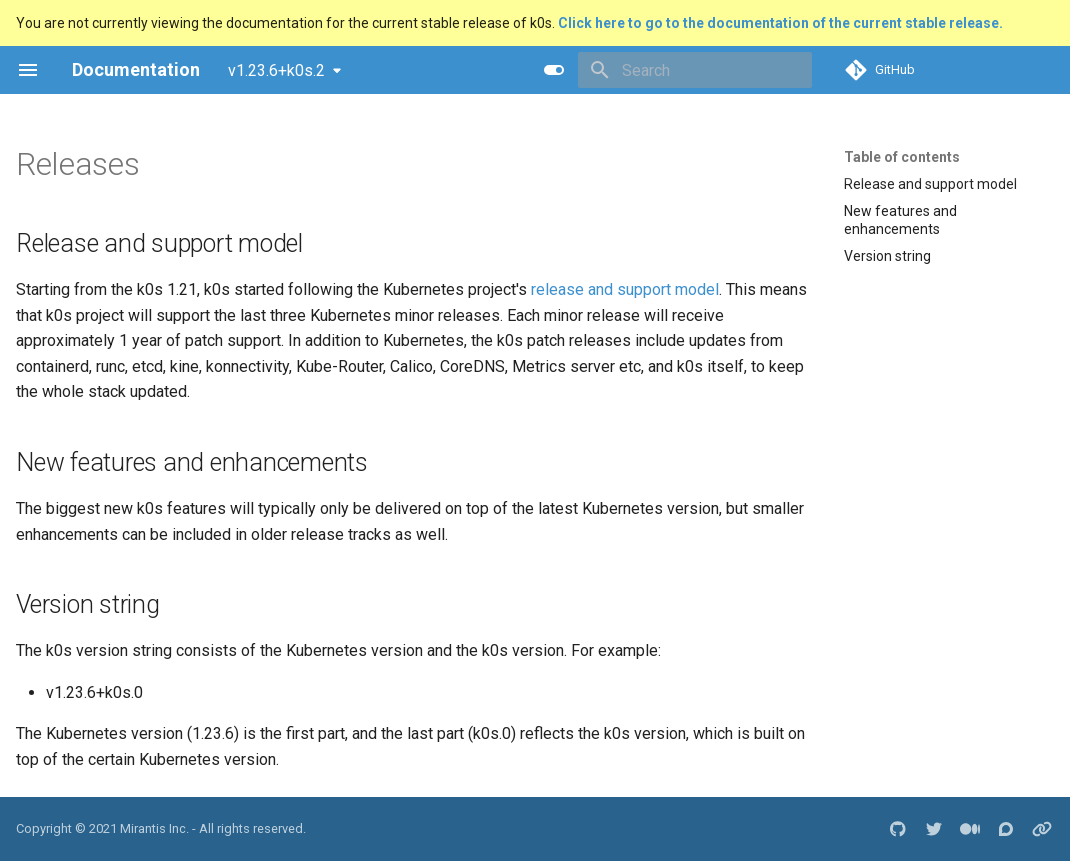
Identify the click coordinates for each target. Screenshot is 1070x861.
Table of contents (902, 157)
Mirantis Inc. (154, 828)
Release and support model (930, 184)
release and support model (625, 289)
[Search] (695, 70)
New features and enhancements (900, 220)
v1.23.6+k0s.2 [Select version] (276, 70)
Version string (887, 256)
